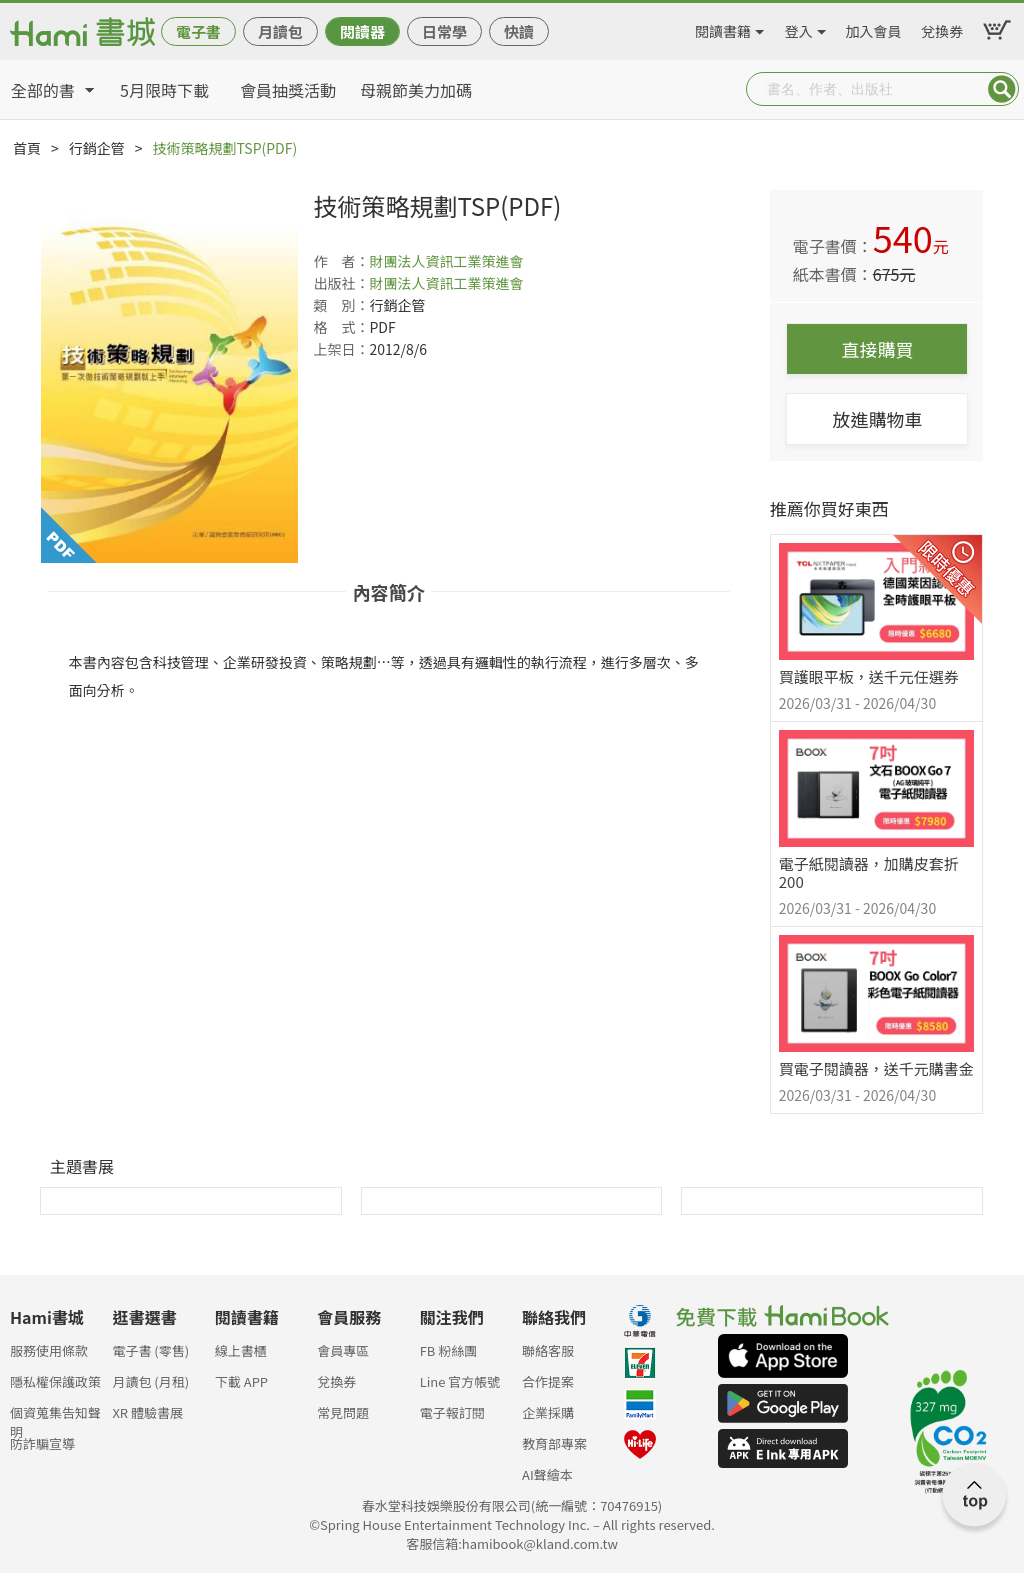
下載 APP (241, 1381)
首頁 (27, 148)
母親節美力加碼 (416, 90)
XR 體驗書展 (147, 1412)
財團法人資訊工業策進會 (446, 261)
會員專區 (343, 1350)
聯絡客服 (548, 1350)
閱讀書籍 (723, 28)
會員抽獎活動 (288, 90)
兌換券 (942, 28)
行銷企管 (97, 148)
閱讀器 (362, 31)
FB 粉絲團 (449, 1350)
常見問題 (343, 1412)
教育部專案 (554, 1443)
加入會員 (874, 28)
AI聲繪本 (547, 1474)
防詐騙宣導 (42, 1443)
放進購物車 (877, 419)
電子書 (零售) (150, 1350)
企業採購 (548, 1412)
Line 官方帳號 (460, 1381)
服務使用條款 (49, 1350)
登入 (799, 28)
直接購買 (877, 349)
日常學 (444, 31)
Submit (1002, 89)
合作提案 (548, 1381)
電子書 (198, 31)
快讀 (519, 31)
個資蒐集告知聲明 (55, 1418)
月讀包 (280, 31)
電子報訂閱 (452, 1412)
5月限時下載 (164, 90)
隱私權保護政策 (55, 1381)
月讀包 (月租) (150, 1381)
